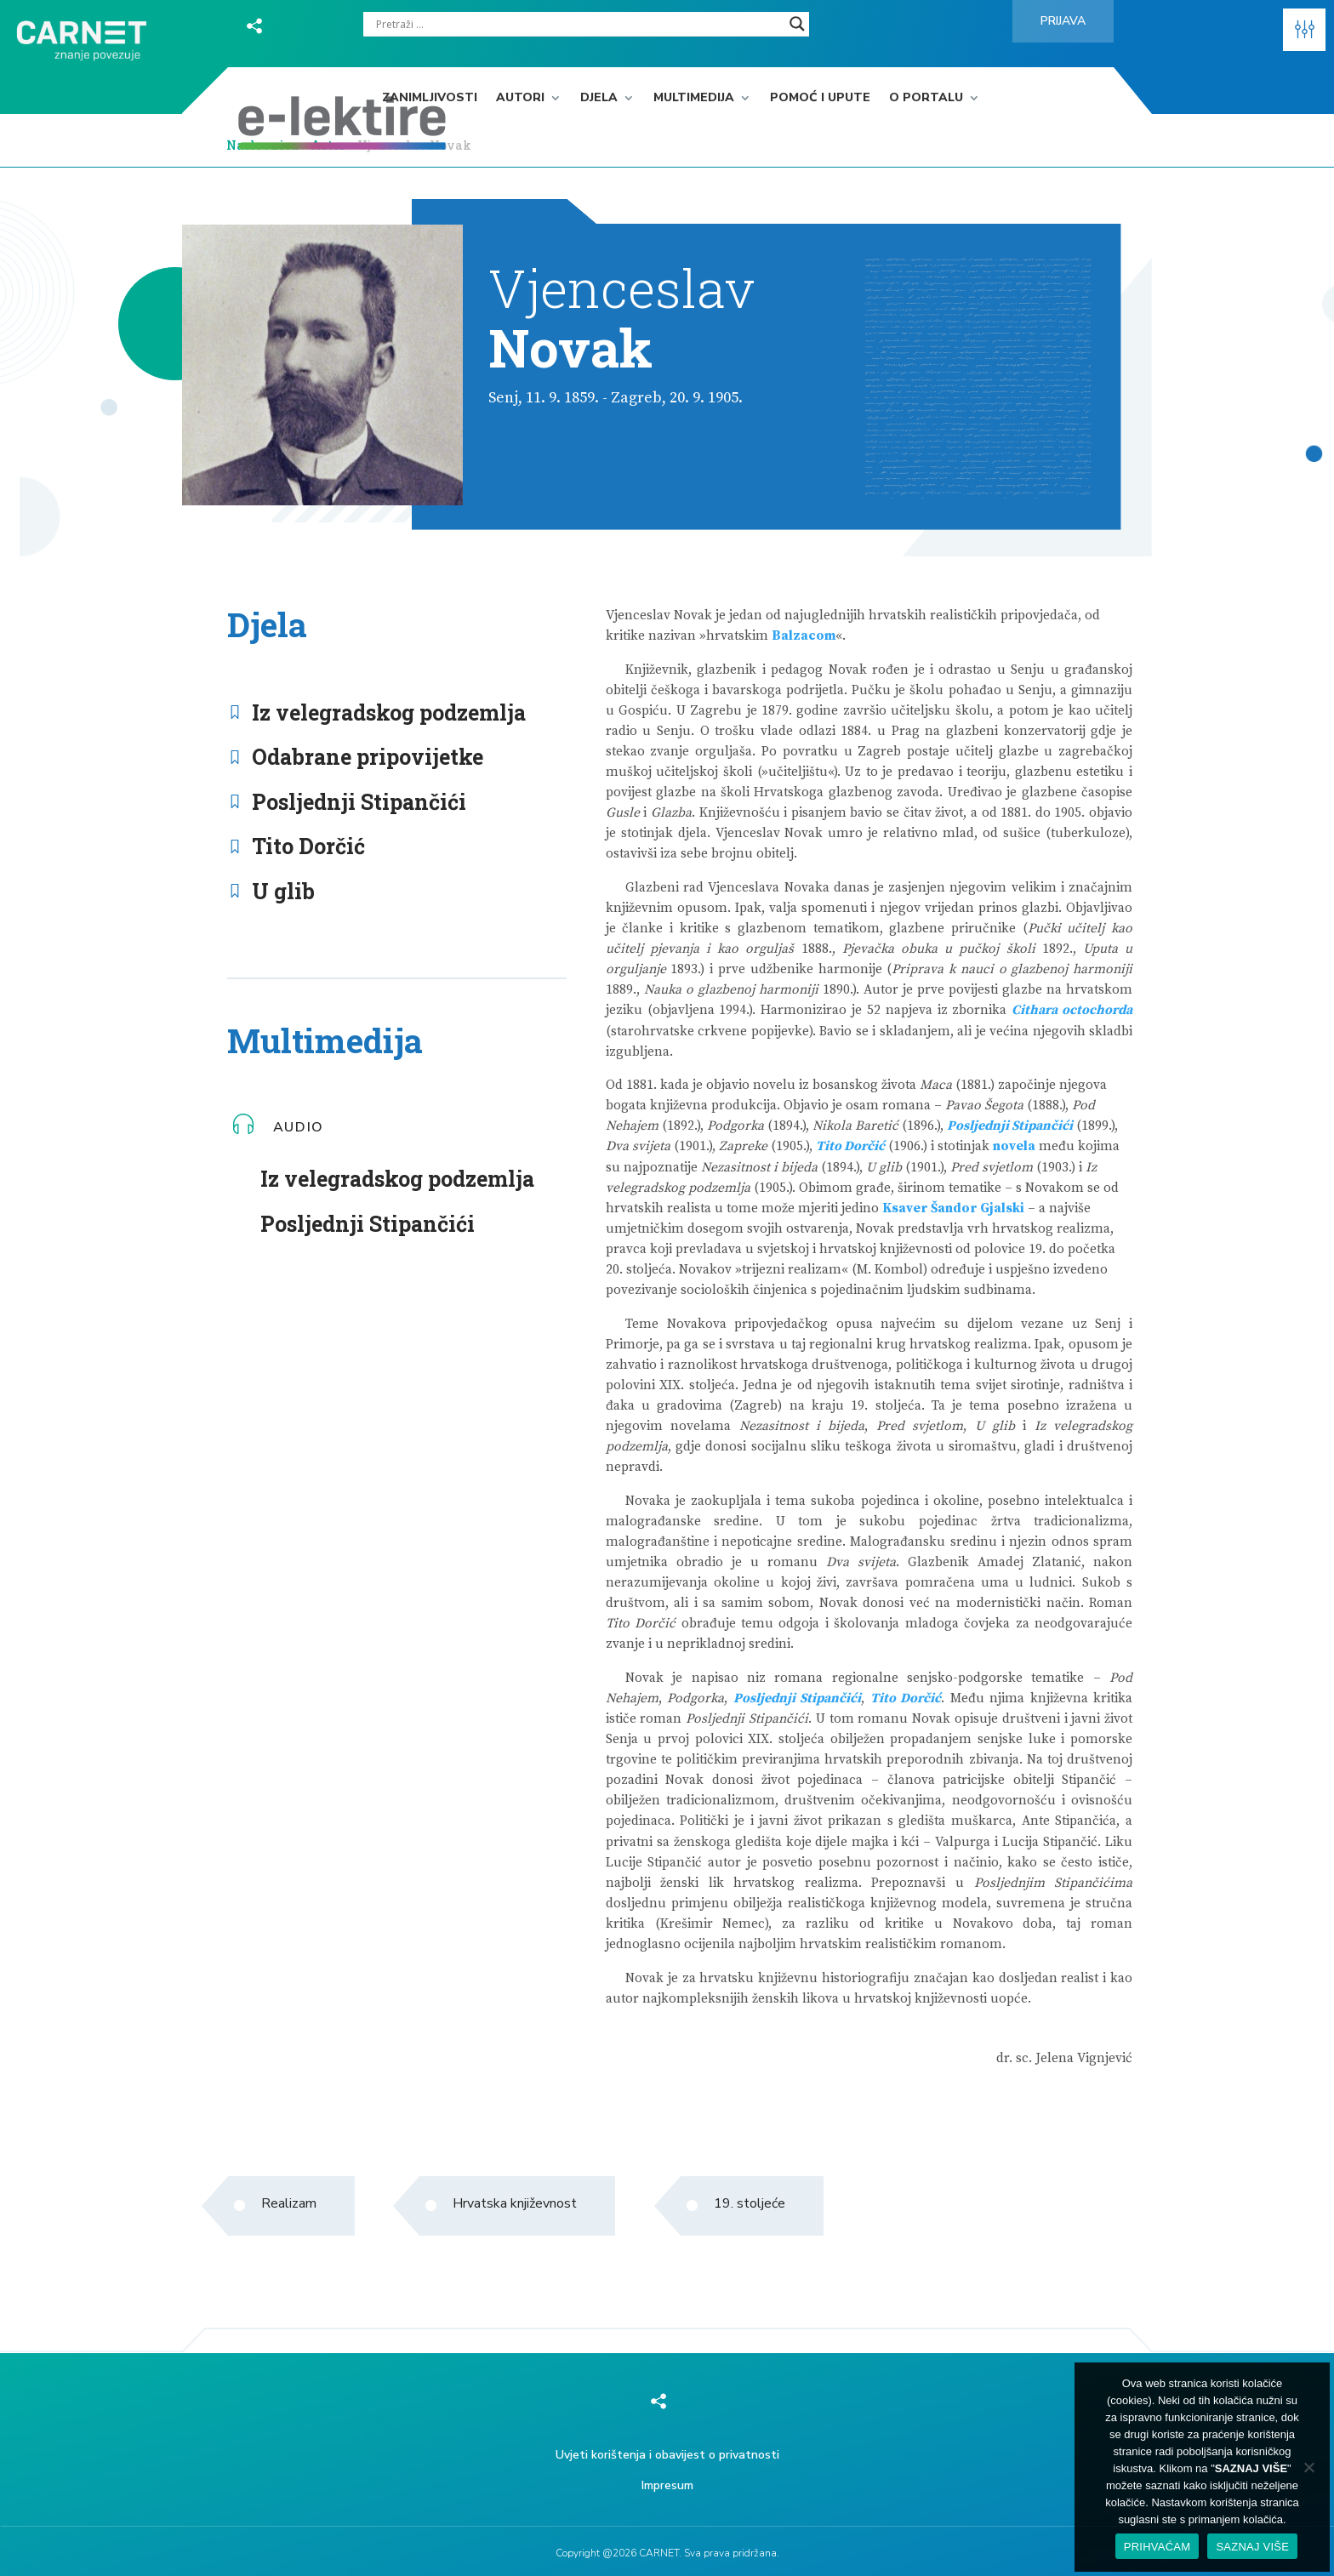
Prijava (1063, 21)
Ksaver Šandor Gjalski (953, 1208)
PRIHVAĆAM (1157, 2546)
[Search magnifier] (797, 24)
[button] (1304, 30)
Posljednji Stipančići (359, 802)
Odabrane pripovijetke (367, 757)
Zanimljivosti (429, 98)
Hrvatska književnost (515, 2203)
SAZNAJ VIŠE (1252, 2546)
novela (1014, 1146)
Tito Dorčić (308, 846)
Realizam (288, 2203)
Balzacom (803, 636)
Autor (329, 145)
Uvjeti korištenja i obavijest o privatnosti (667, 2455)
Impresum (667, 2485)
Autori (520, 98)
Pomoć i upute (820, 98)
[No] (1308, 2467)
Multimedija (693, 98)
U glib (283, 891)
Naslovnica (262, 145)
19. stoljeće (749, 2203)
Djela (599, 98)
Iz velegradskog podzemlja (389, 712)
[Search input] (578, 24)
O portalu (926, 98)
